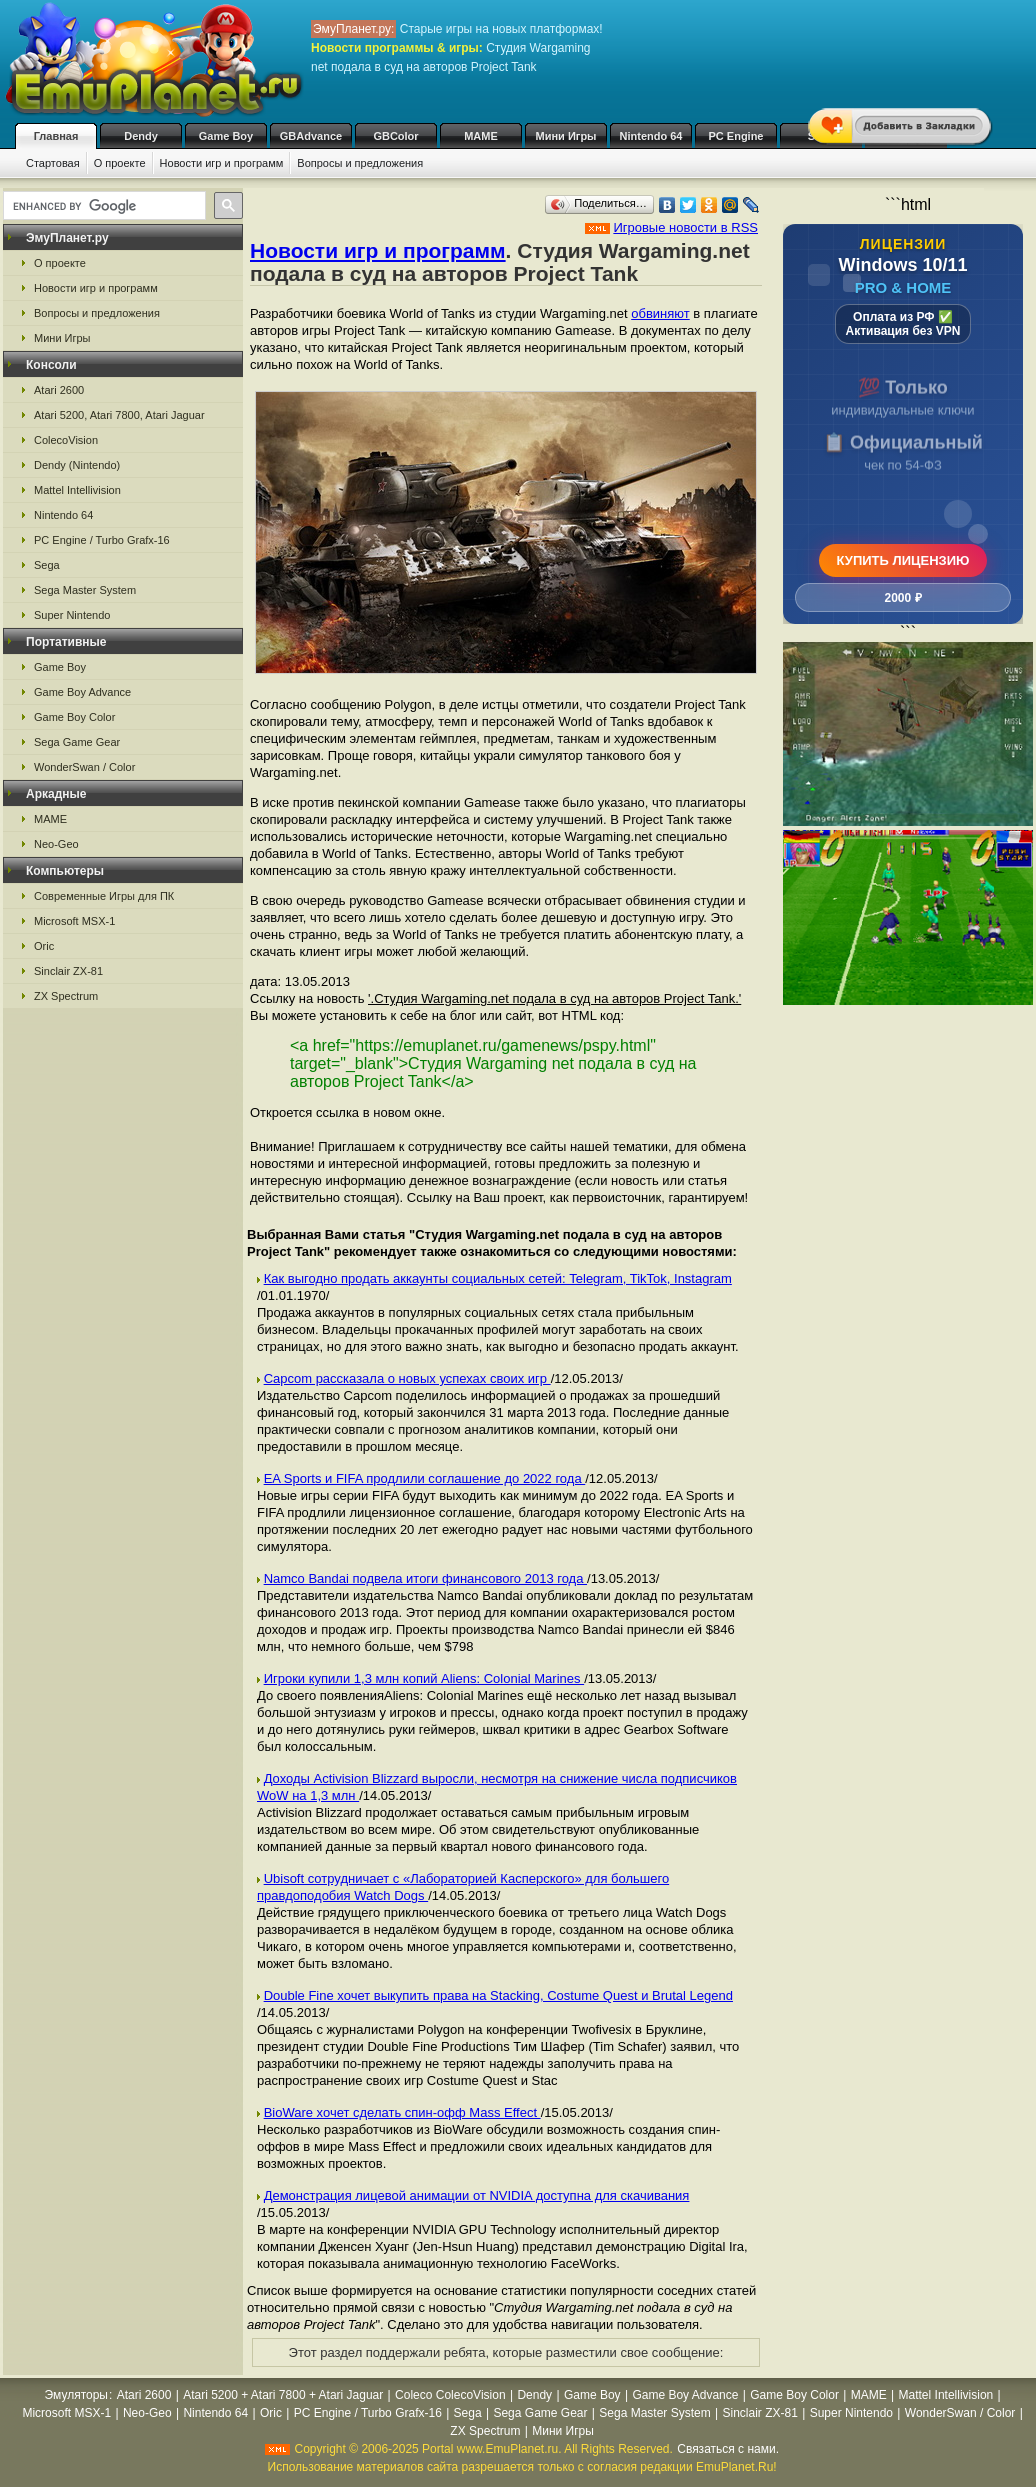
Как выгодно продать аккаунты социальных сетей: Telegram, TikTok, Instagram (498, 1278)
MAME (481, 136)
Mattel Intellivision (77, 490)
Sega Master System (85, 590)
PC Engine (735, 136)
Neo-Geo (56, 844)
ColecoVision (66, 440)
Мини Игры (566, 136)
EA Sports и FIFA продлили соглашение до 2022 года (425, 1478)
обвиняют (660, 313)
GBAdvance (311, 136)
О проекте (120, 163)
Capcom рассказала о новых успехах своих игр (407, 1378)
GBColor (395, 136)
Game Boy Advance (82, 692)
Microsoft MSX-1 (74, 921)
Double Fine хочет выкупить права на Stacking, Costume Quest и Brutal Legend (498, 1995)
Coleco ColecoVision (450, 2395)
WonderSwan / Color (84, 767)
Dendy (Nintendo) (77, 465)
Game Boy (226, 136)
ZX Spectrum (66, 996)
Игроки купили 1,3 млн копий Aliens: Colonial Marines (424, 1678)
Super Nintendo (72, 615)
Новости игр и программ (222, 163)
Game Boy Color (74, 717)
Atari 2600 (59, 390)
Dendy (141, 136)
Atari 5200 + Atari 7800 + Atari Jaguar (283, 2395)
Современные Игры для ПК (104, 896)
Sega (47, 565)
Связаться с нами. (728, 2449)
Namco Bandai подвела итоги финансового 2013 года (425, 1578)
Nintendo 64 (651, 136)
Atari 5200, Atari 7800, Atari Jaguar (119, 415)
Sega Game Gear (77, 742)
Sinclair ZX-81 (68, 971)
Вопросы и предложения (360, 163)
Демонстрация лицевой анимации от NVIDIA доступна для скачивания (477, 2195)
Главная (56, 136)
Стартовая (53, 163)
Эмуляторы (76, 2395)
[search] (102, 206)
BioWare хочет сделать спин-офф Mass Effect (402, 2112)
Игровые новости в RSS (685, 227)
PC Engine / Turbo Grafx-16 (102, 540)
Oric (44, 946)
